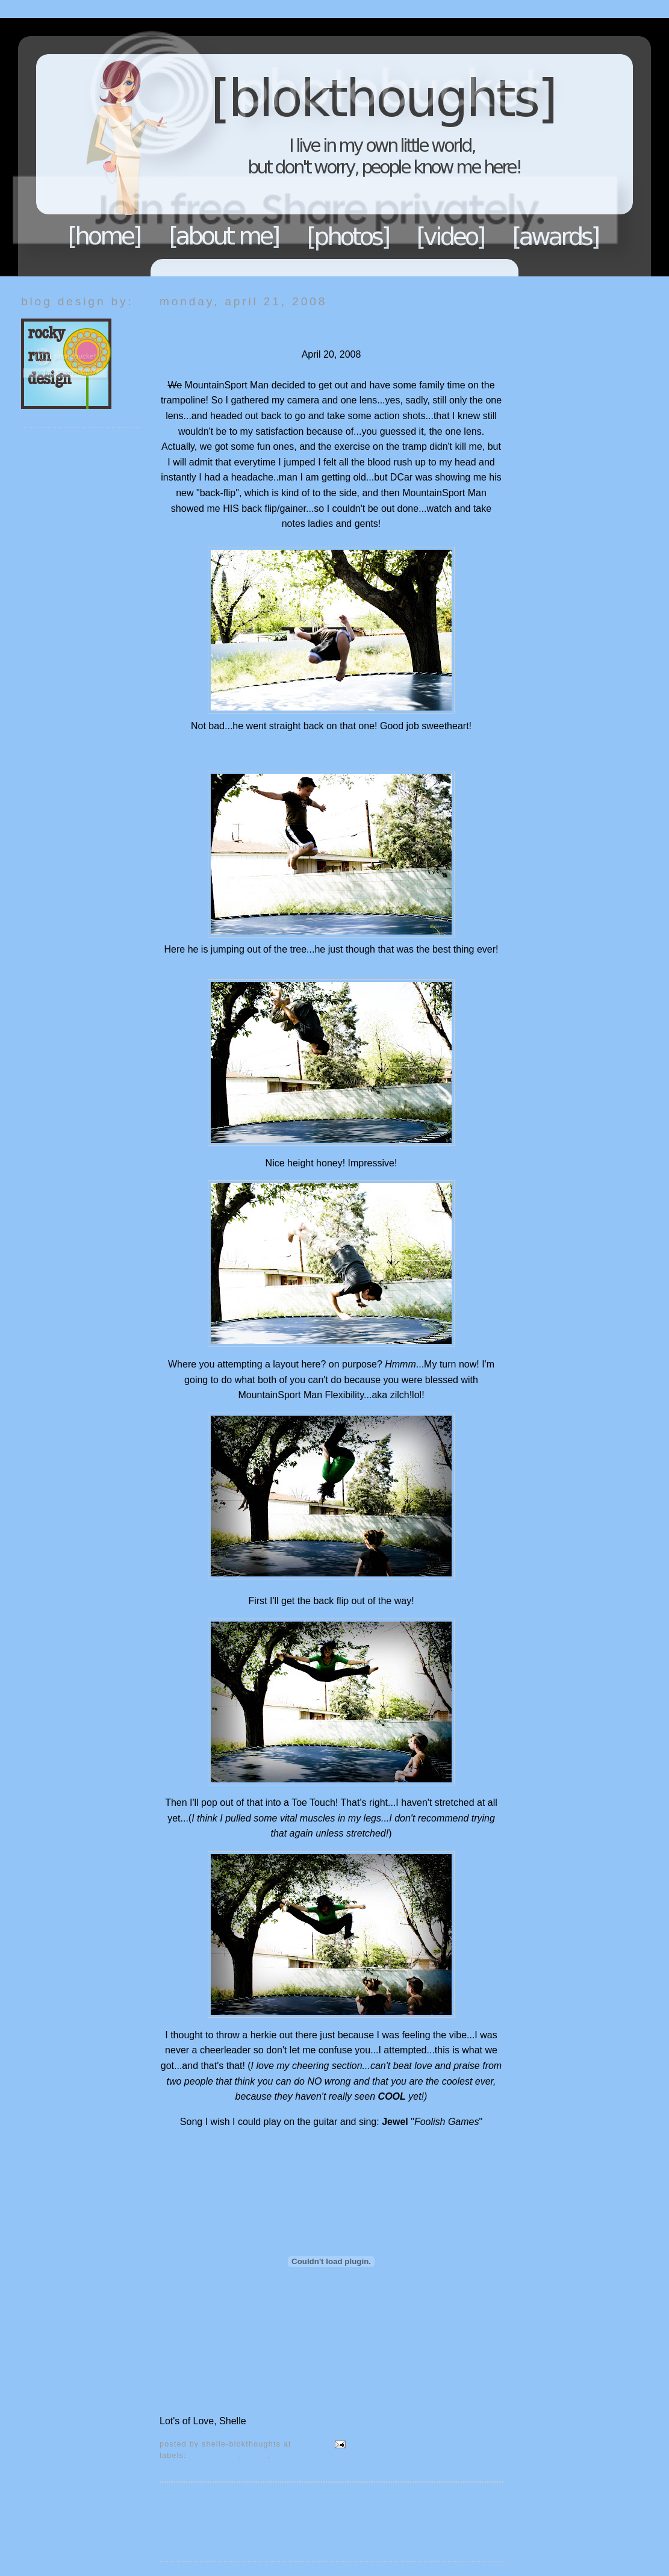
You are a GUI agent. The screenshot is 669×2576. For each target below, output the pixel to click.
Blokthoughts (301, 147)
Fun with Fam (214, 2455)
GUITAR (255, 2455)
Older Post (480, 2502)
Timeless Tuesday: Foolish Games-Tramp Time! (303, 324)
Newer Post (185, 2502)
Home (105, 236)
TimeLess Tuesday (307, 2455)
